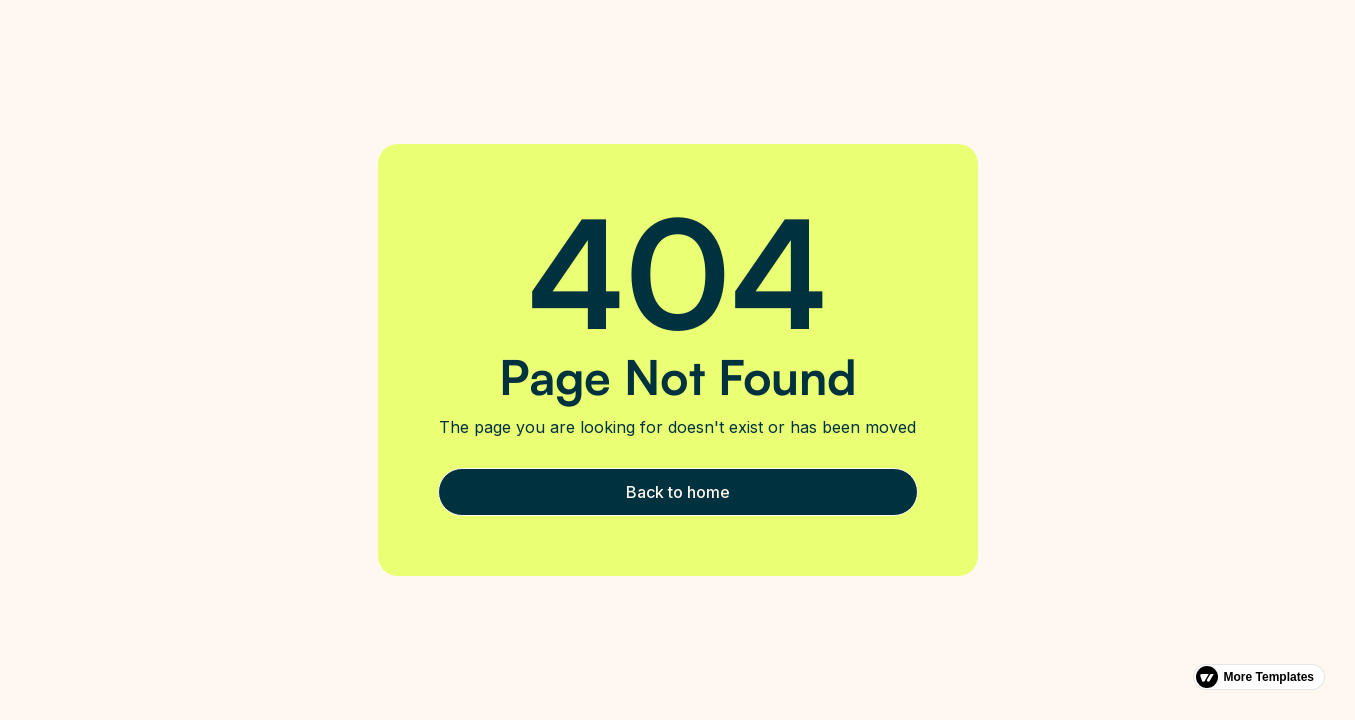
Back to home (678, 492)
